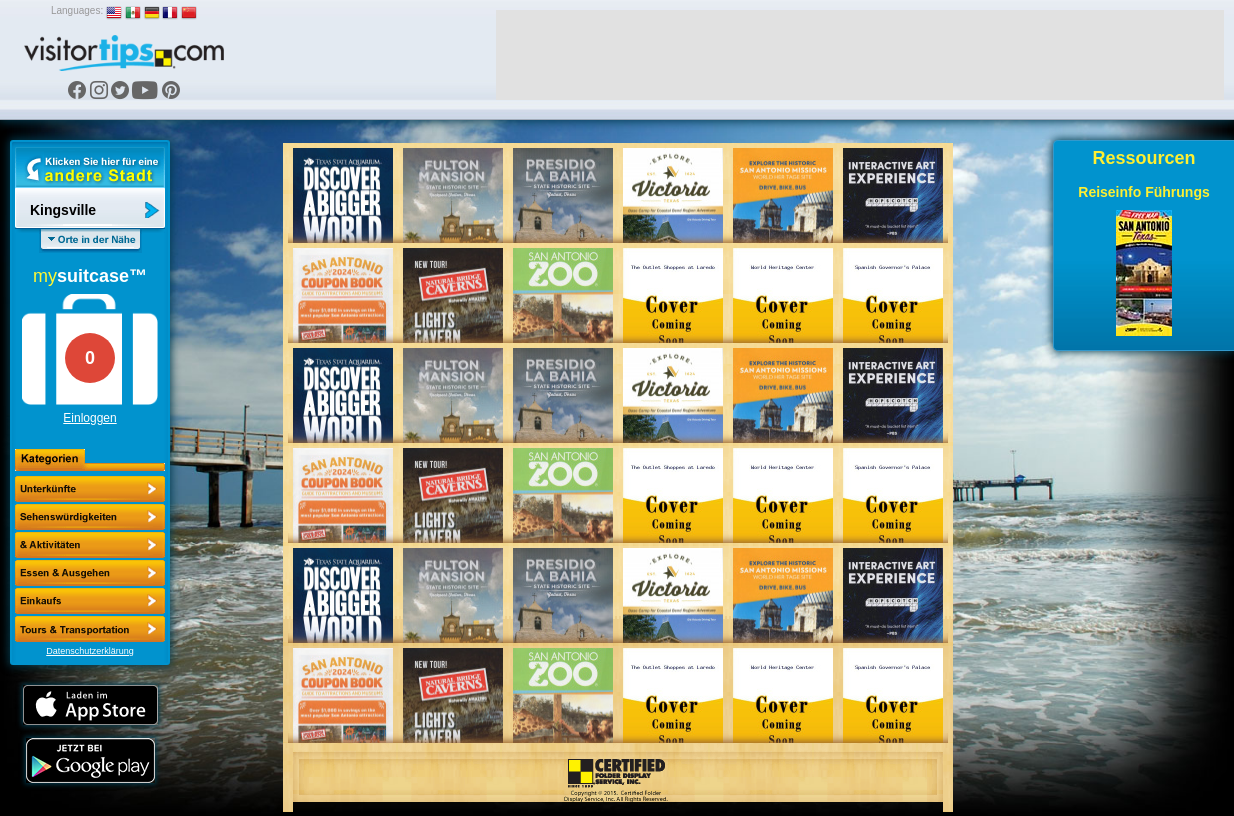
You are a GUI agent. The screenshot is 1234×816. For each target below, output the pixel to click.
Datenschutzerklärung (90, 651)
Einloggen (89, 418)
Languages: (77, 10)
